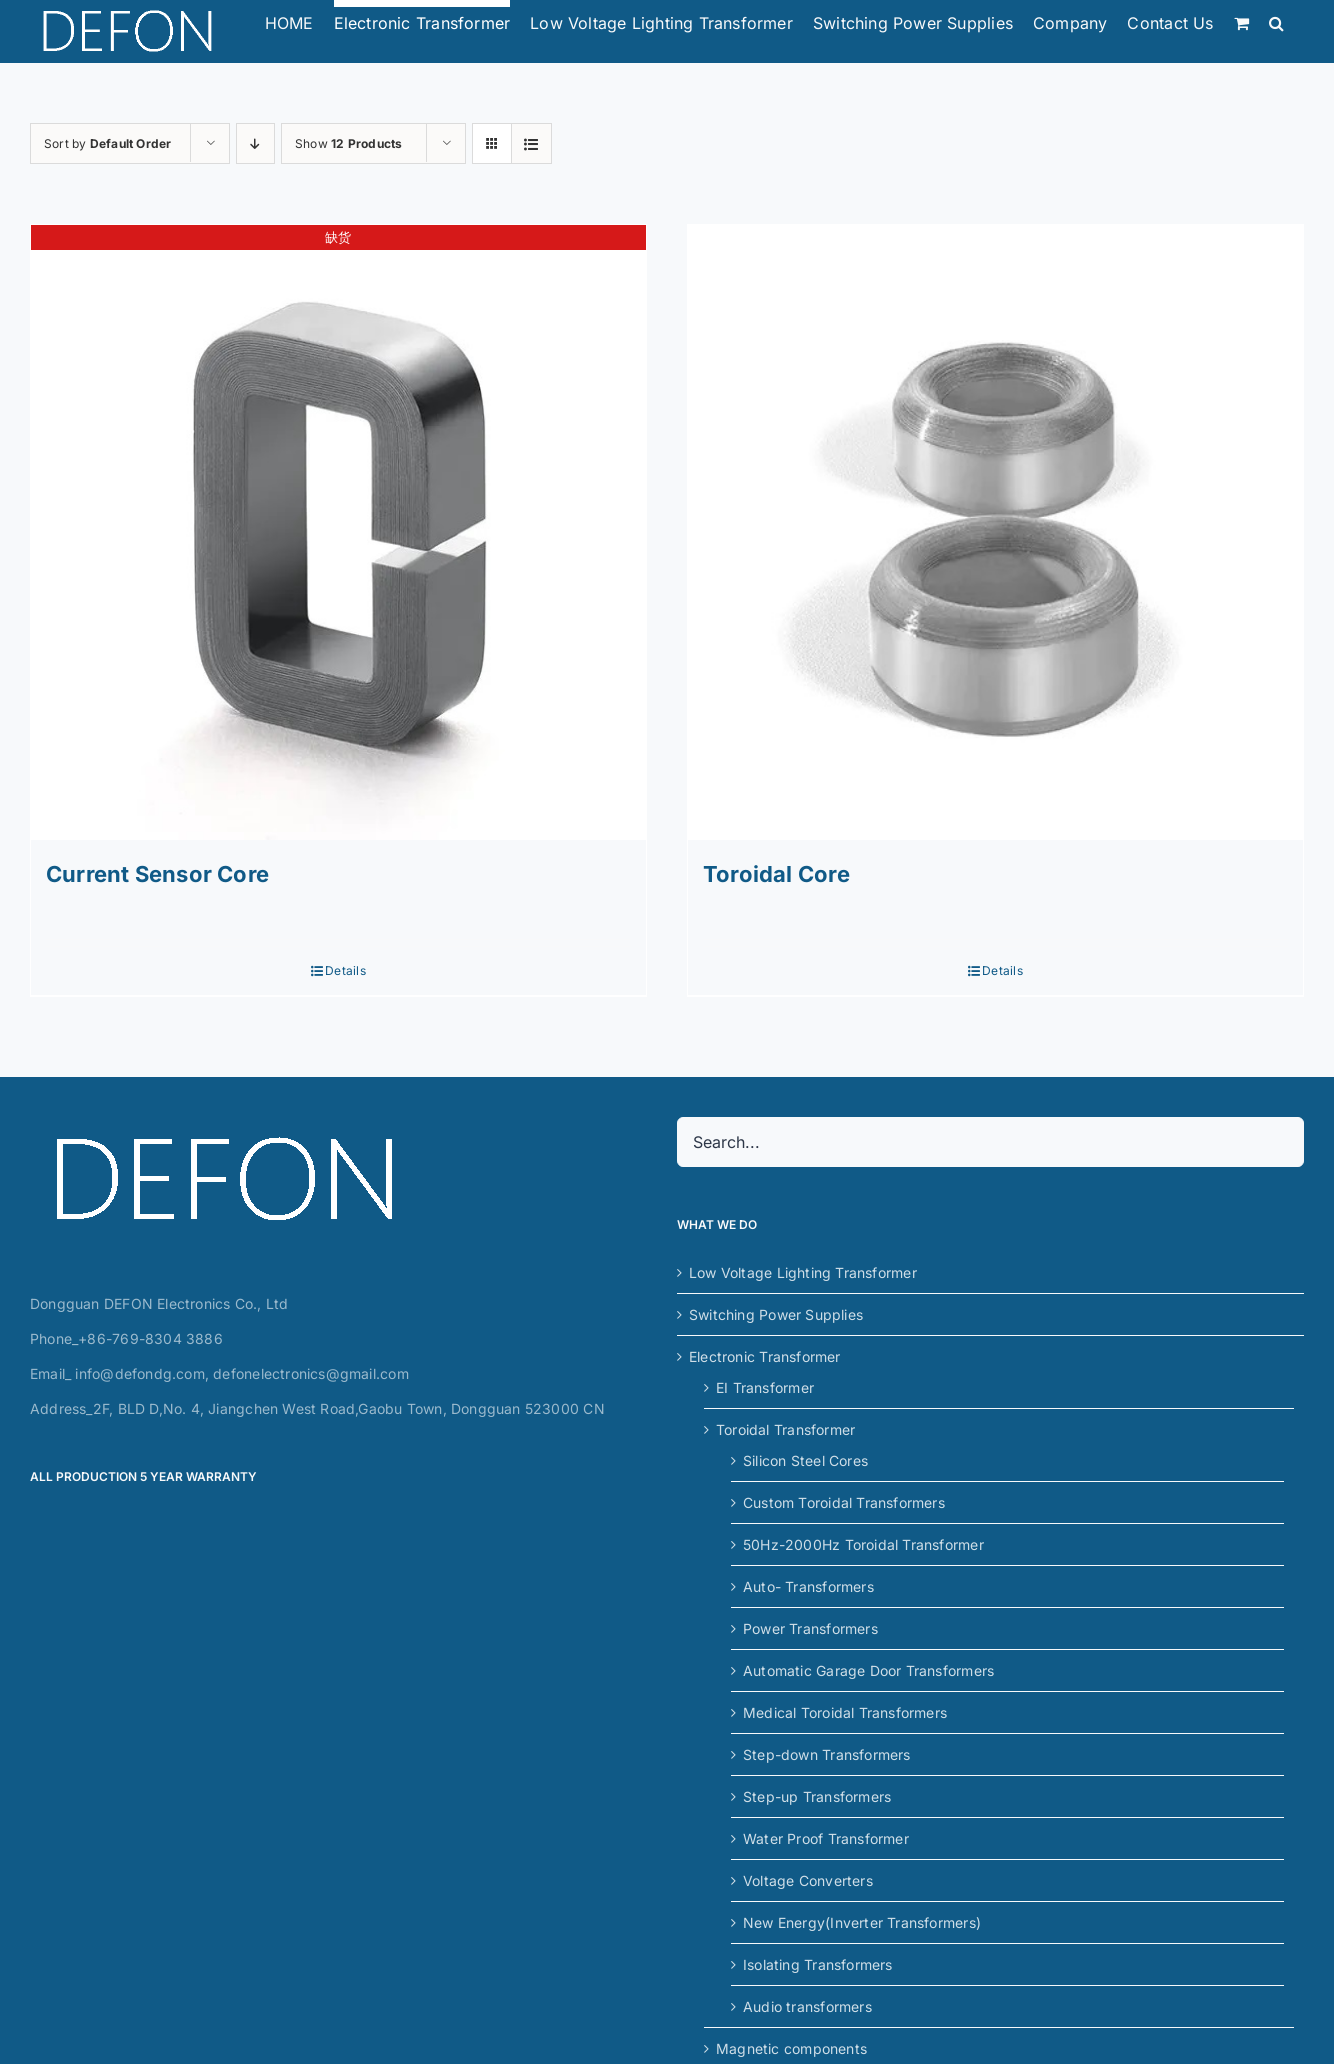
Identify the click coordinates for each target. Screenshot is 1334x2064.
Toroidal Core (776, 874)
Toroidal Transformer (785, 1429)
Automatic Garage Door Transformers (868, 1670)
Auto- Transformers (808, 1586)
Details (345, 970)
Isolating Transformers (818, 1964)
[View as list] (531, 143)
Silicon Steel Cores (805, 1460)
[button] (1276, 19)
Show (348, 143)
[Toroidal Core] (995, 532)
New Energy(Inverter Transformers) (862, 1922)
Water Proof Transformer (826, 1838)
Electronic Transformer (765, 1356)
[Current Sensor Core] (338, 532)
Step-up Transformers (817, 1796)
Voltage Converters (808, 1880)
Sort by (107, 143)
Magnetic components (791, 2048)
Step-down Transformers (827, 1754)
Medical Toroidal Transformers (845, 1712)
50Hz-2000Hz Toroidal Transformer (863, 1544)
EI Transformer (765, 1387)
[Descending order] (255, 143)
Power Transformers (810, 1628)
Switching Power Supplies (776, 1314)
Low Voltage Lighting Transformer (803, 1272)
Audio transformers (807, 2006)
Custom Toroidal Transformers (844, 1502)
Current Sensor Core (157, 874)
